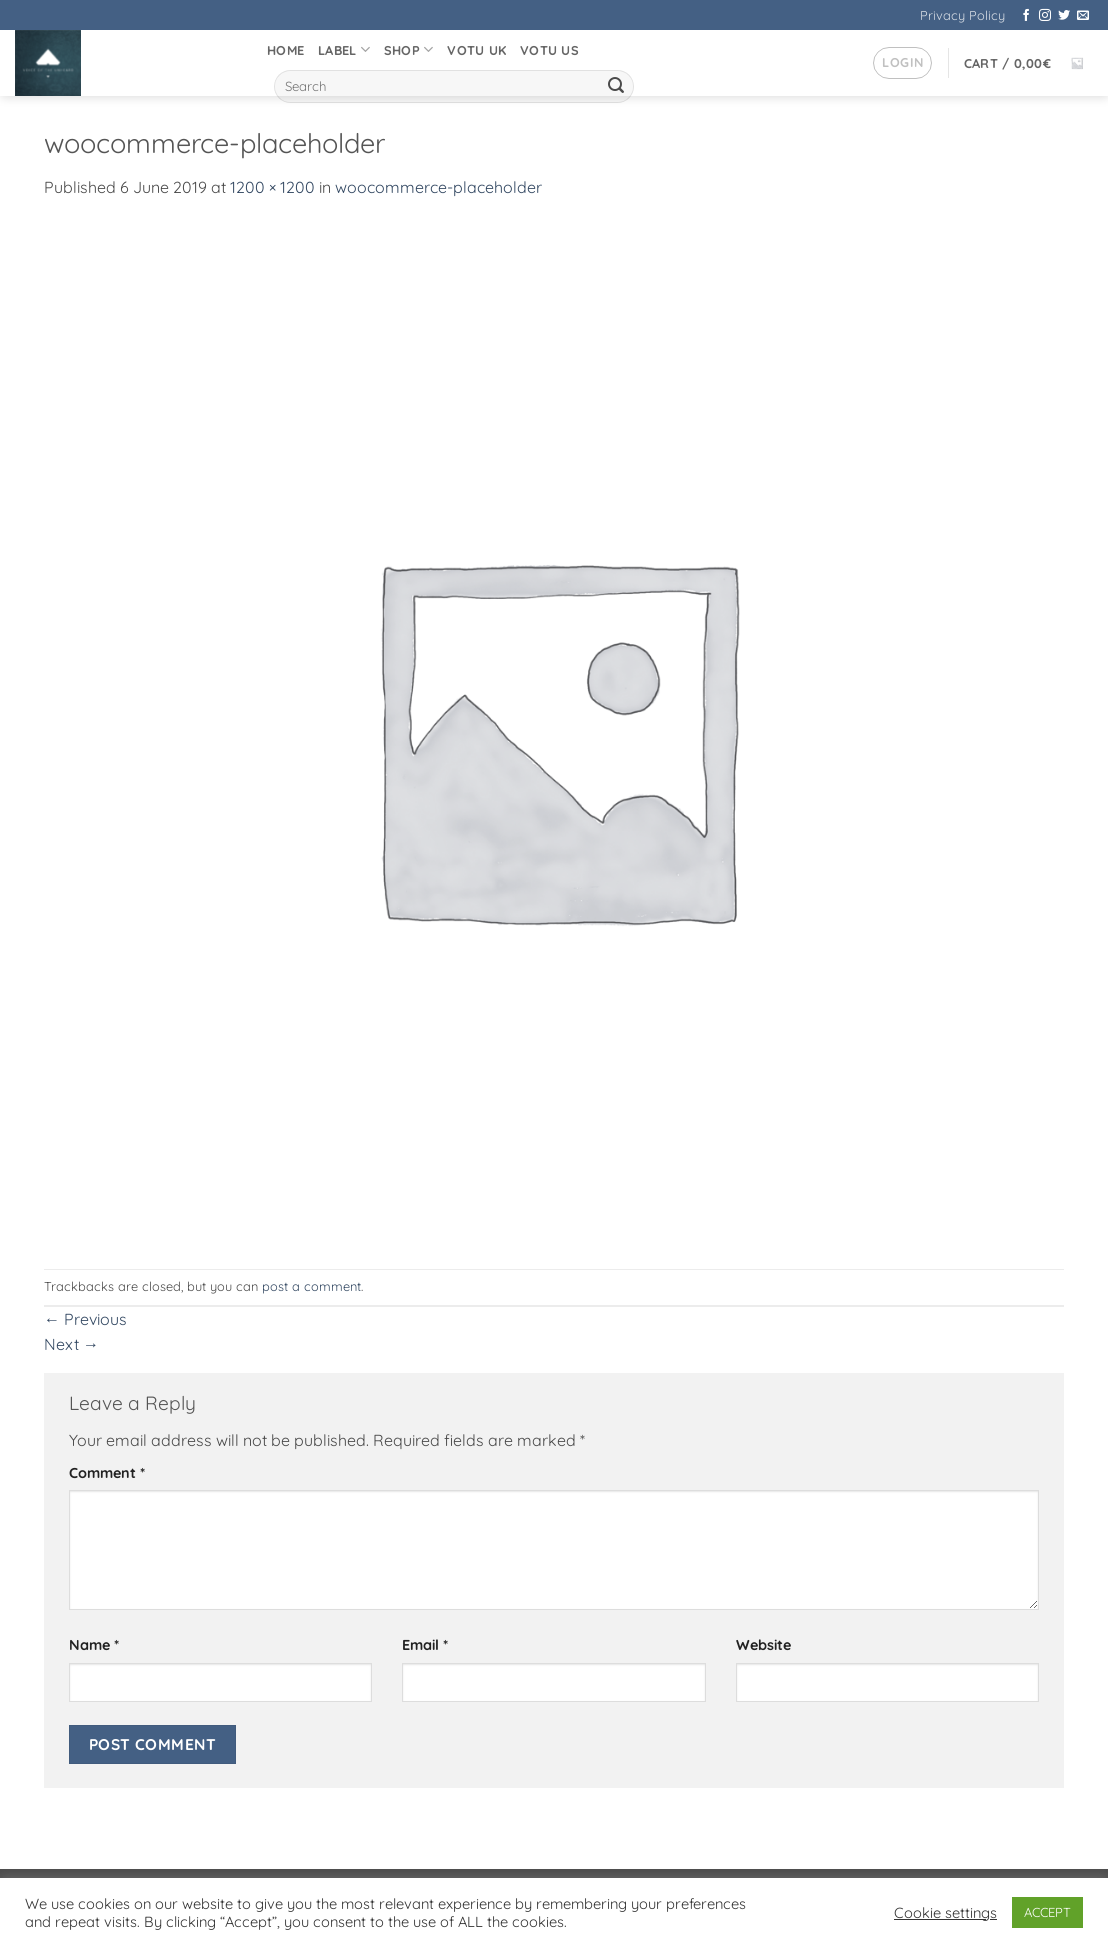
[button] (902, 63)
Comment (107, 1473)
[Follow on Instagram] (1045, 16)
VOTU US (549, 50)
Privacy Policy (962, 15)
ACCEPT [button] (1047, 1912)
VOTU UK (476, 50)
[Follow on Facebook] (1026, 16)
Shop (408, 49)
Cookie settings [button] (945, 1913)
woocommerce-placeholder (438, 187)
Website (763, 1645)
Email (425, 1645)
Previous (85, 1319)
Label (344, 49)
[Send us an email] (1083, 16)
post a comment (311, 1286)
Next (71, 1344)
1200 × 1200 (272, 187)
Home (285, 50)
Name (94, 1645)
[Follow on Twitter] (1064, 16)
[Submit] (616, 87)
